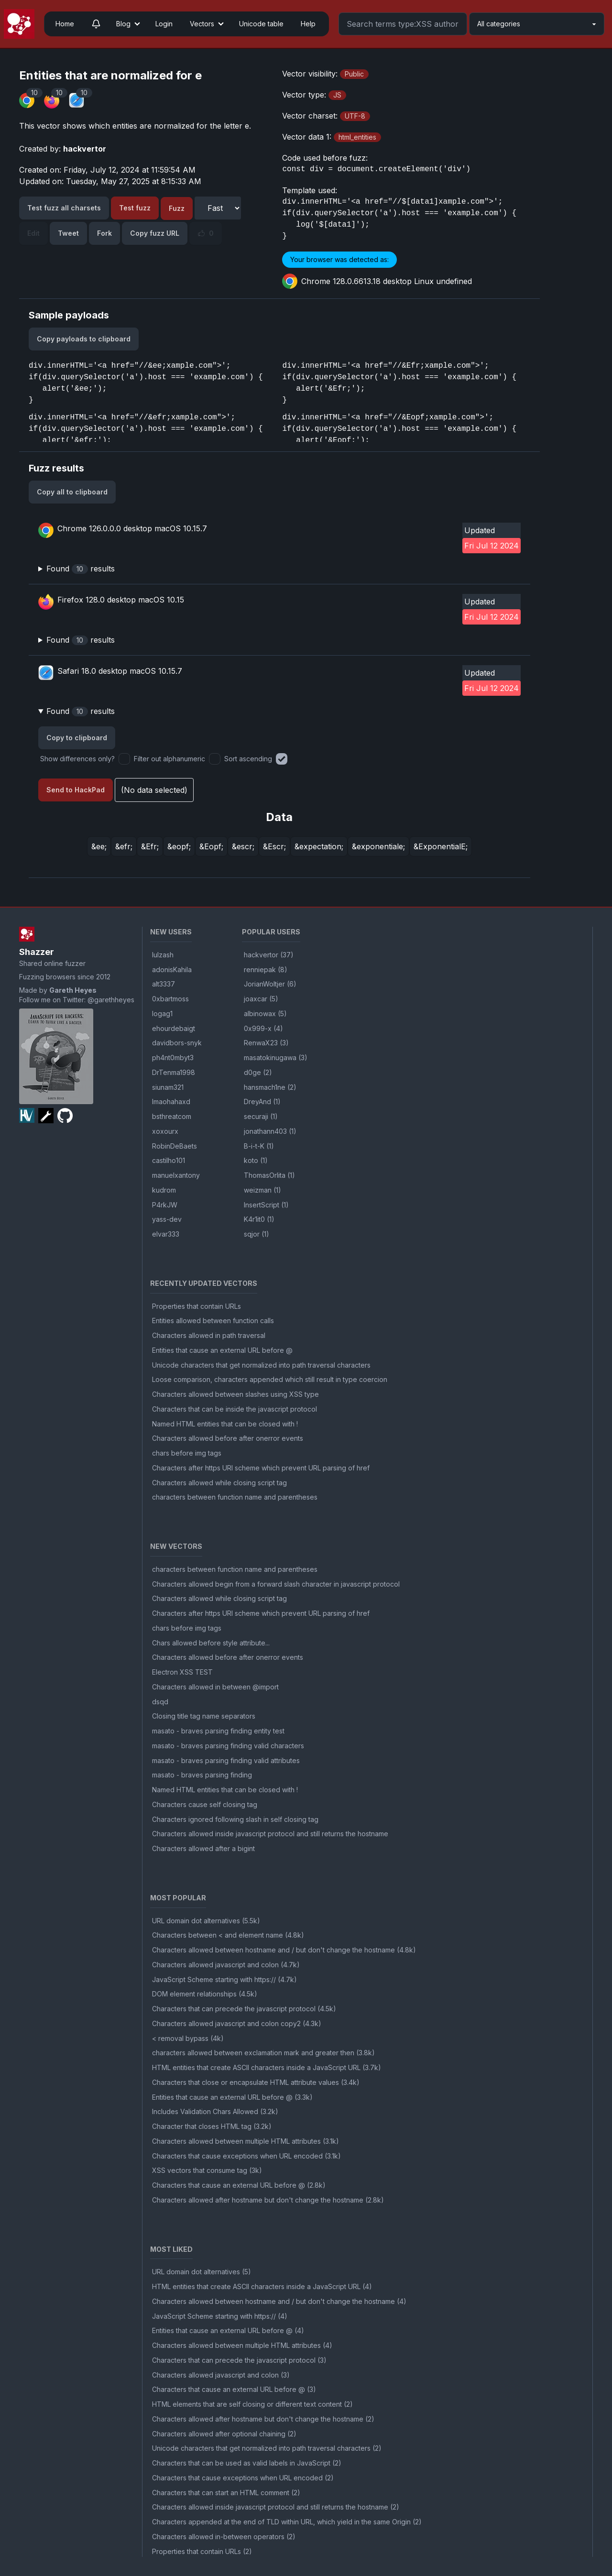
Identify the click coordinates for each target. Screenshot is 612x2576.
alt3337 (163, 984)
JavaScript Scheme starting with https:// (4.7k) (224, 1979)
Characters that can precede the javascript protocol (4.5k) (244, 2009)
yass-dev (167, 1219)
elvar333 (165, 1234)
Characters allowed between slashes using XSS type (235, 1394)
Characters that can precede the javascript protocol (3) (239, 2360)
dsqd (160, 1702)
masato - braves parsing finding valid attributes (226, 1760)
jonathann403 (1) (270, 1131)
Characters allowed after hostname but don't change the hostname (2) (263, 2419)
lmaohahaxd (171, 1101)
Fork (104, 233)
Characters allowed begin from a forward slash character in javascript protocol (276, 1584)
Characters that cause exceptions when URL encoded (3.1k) (246, 2156)
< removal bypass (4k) (188, 2038)
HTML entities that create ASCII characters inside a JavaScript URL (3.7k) (266, 2067)
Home (64, 24)
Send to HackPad (75, 790)
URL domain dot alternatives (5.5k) (206, 1921)
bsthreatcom (171, 1116)
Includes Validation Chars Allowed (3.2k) (215, 2111)
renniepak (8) (265, 969)
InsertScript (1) (266, 1205)
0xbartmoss (170, 999)
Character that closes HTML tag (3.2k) (212, 2126)
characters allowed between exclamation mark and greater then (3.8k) (263, 2053)
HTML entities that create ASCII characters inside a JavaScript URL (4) (262, 2286)
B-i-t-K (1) (259, 1146)
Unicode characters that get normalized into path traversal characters (261, 1365)
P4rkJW (164, 1205)
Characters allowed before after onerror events (227, 1438)
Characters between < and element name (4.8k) (228, 1935)
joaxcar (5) (261, 999)
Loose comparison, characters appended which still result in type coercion (269, 1379)
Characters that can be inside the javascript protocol (234, 1409)
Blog (123, 24)
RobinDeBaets (174, 1146)
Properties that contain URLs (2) (202, 2551)
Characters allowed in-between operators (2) (223, 2536)
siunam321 (168, 1087)
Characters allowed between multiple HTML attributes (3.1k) (245, 2141)
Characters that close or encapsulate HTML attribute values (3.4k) (256, 2082)
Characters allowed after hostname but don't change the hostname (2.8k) (268, 2200)
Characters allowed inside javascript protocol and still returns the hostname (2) (275, 2507)
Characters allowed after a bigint (203, 1848)
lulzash (163, 955)
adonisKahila (172, 969)
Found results (80, 569)
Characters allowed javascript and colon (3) (221, 2375)
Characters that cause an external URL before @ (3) (234, 2389)
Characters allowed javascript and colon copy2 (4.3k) (236, 2023)
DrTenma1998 (173, 1072)
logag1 (162, 1013)
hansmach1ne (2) (270, 1087)
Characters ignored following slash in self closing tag (235, 1819)
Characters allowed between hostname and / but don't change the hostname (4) (279, 2301)
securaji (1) (261, 1116)
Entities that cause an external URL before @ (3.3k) (232, 2097)
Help (308, 24)
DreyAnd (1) (262, 1101)
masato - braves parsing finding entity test (218, 1731)
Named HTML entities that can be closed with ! (225, 1424)
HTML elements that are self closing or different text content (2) (252, 2404)
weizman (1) (262, 1190)
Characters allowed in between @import (215, 1687)
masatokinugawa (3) (275, 1057)
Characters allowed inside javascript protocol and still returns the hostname (270, 1834)
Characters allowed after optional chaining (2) (224, 2434)
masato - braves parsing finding (202, 1775)
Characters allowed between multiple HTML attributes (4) (242, 2345)
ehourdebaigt (173, 1028)
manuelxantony (176, 1175)
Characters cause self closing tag (204, 1804)
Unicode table (261, 24)
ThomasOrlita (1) (269, 1175)
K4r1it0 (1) (259, 1219)
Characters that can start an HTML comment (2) (226, 2492)
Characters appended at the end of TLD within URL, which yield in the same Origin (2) (287, 2522)
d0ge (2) (258, 1072)
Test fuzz (135, 208)
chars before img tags (186, 1453)
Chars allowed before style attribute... (211, 1643)
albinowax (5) (265, 1013)
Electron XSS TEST (182, 1672)
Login (164, 24)
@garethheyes (110, 1000)
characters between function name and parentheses (234, 1497)
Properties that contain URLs (196, 1306)
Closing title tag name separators (203, 1716)
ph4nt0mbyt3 (173, 1057)
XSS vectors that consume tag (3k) (207, 2170)
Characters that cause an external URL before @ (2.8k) (239, 2185)
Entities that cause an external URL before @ (222, 1350)
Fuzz (177, 208)
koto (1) (256, 1160)
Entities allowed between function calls (213, 1320)
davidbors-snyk (177, 1043)
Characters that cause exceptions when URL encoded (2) (243, 2478)
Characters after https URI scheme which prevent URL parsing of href (261, 1468)
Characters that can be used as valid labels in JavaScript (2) (246, 2463)
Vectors (202, 24)
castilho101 (168, 1160)
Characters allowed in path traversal (208, 1335)
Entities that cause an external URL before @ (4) (228, 2330)
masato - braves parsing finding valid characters (228, 1746)
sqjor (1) (256, 1234)
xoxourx (165, 1131)
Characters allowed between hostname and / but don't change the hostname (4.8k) (284, 1950)
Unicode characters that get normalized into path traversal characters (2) (267, 2448)
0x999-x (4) (263, 1028)
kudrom (164, 1190)
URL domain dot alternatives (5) (201, 2272)
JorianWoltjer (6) (270, 984)
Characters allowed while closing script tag (219, 1483)
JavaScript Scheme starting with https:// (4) (219, 2316)
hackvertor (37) (269, 955)
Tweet (68, 233)
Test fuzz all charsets (64, 208)
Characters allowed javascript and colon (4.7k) (226, 1965)
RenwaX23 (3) (266, 1043)
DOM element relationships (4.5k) (204, 1994)
